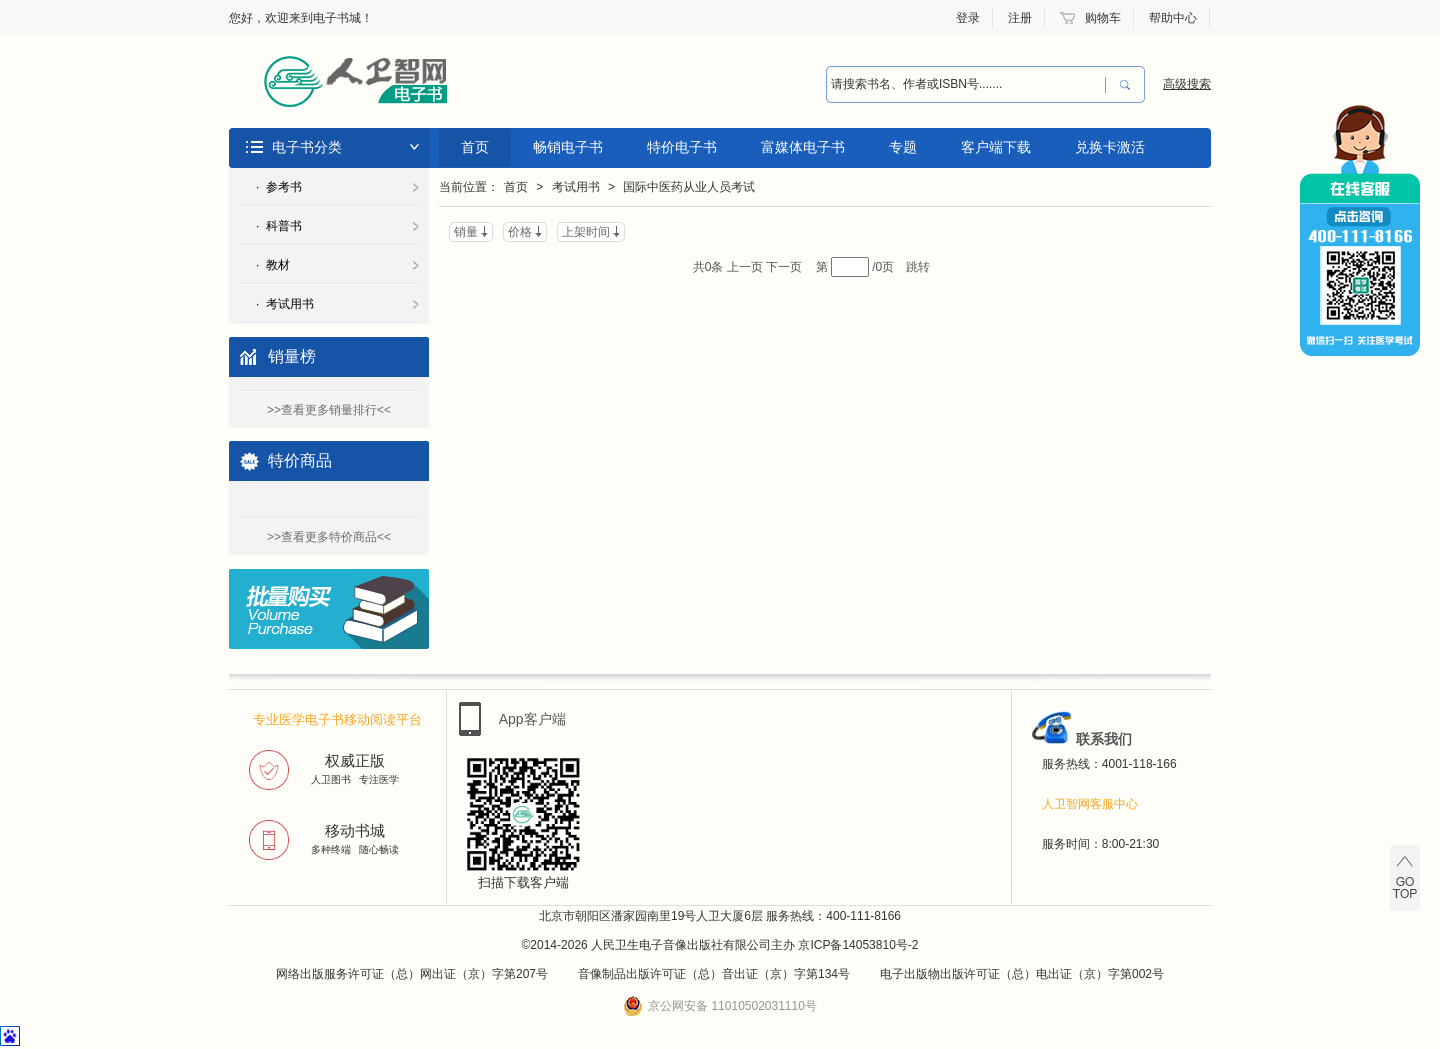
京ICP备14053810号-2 (858, 945)
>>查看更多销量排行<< (329, 410)
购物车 (1103, 18)
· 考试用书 (285, 304)
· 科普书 (279, 226)
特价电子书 (682, 147)
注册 (1020, 18)
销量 (466, 232)
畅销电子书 (568, 147)
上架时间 (586, 232)
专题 (903, 147)
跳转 (918, 267)
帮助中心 (1173, 18)
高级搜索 (1187, 84)
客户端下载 (996, 147)
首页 (475, 147)
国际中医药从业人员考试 (689, 187)
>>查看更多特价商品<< (329, 537)
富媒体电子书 (803, 147)
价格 (520, 232)
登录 (968, 18)
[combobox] (966, 84)
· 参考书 (279, 187)
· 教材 (273, 265)
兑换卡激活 (1110, 147)
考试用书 (576, 187)
